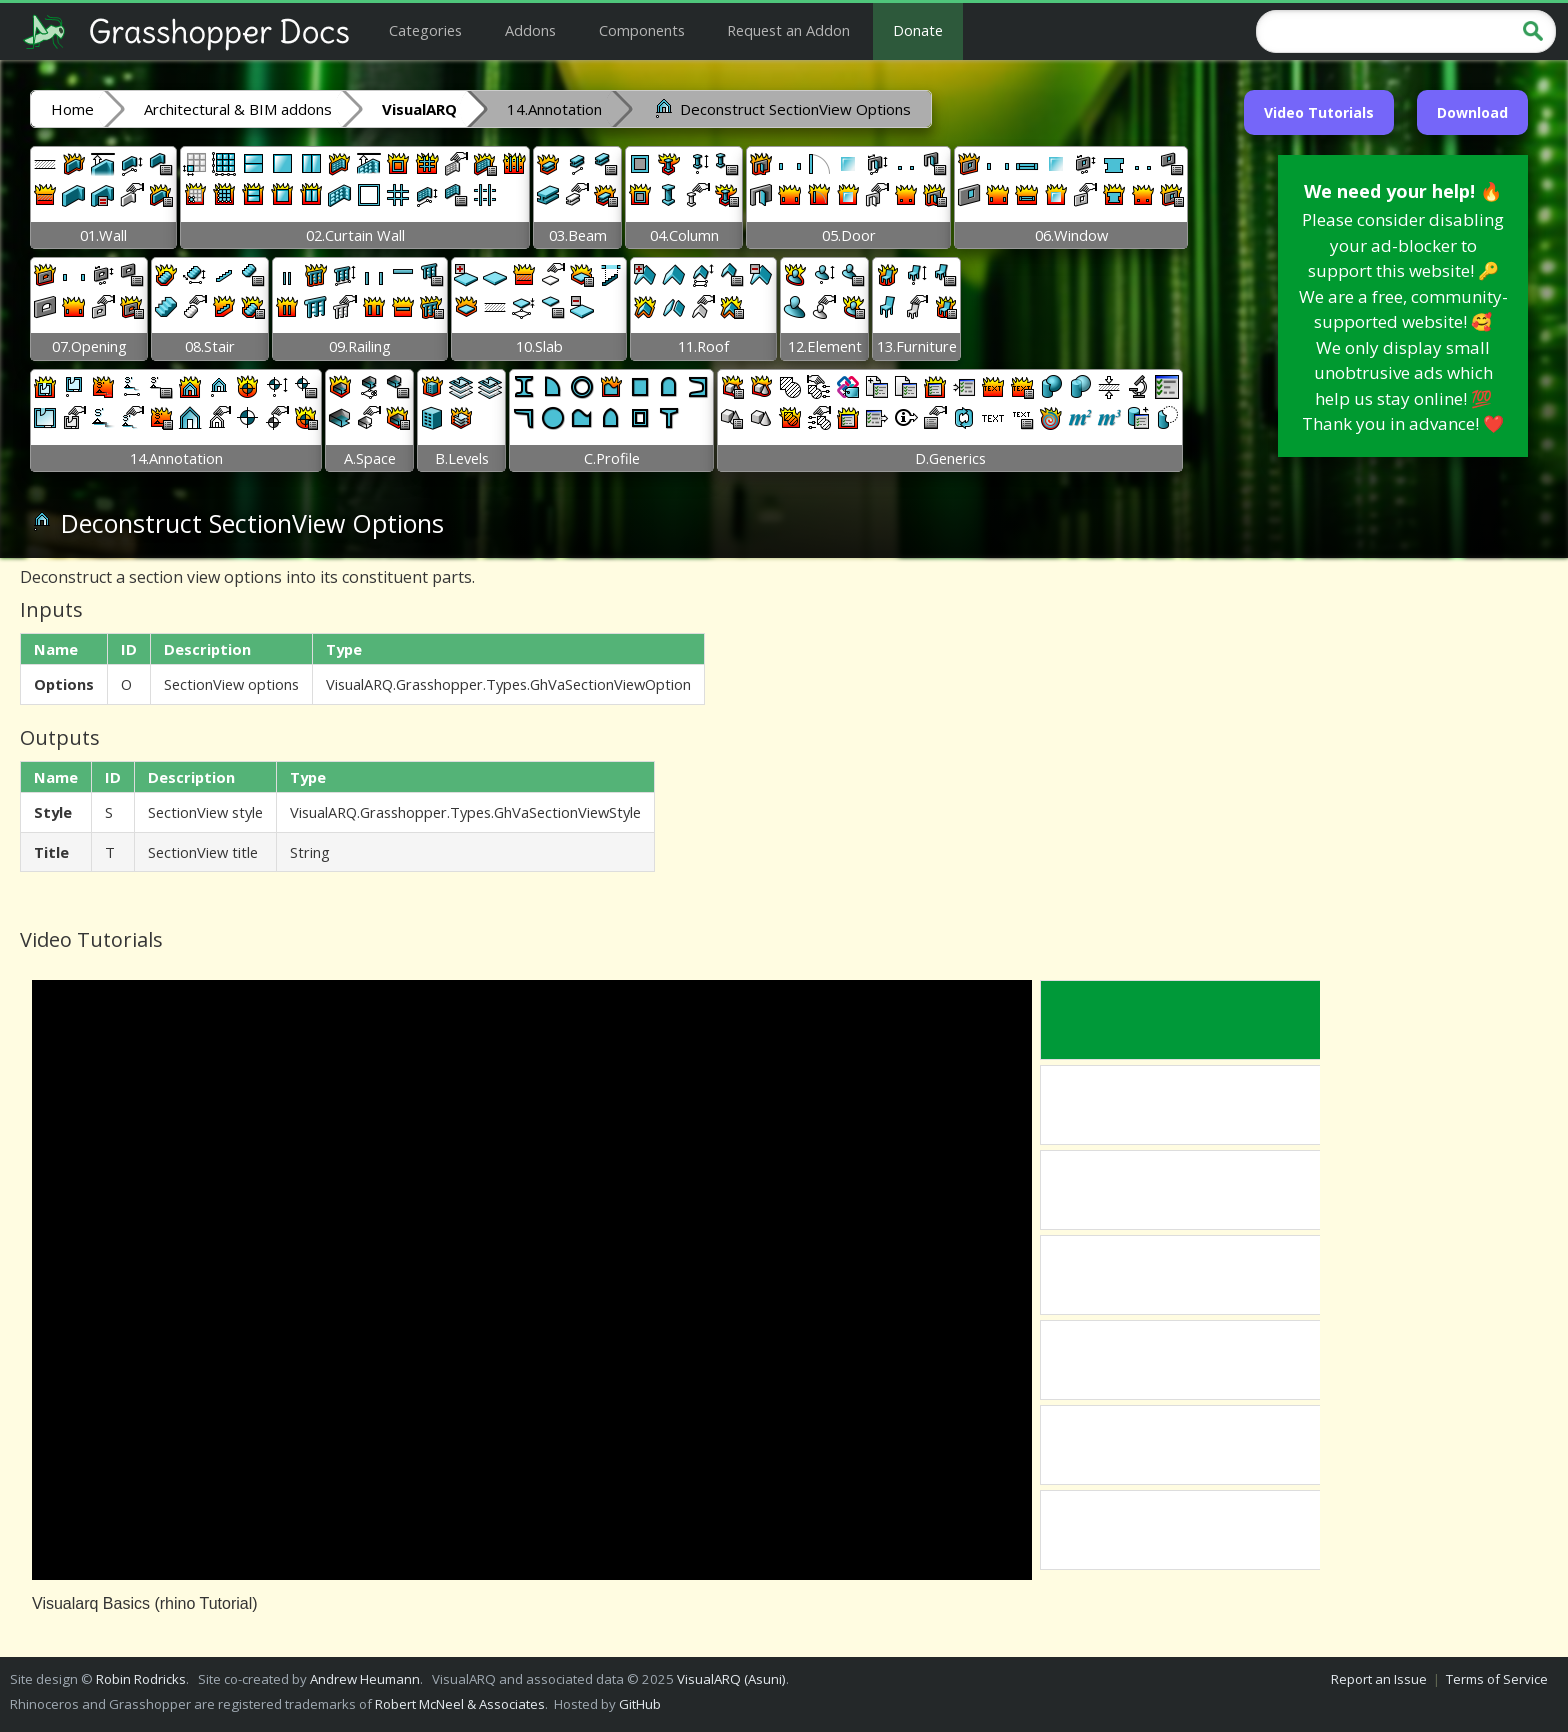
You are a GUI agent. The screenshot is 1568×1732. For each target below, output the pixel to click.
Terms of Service (1497, 1679)
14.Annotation (554, 109)
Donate (918, 30)
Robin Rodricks (141, 1679)
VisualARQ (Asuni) (731, 1679)
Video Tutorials (1319, 112)
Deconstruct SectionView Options (781, 108)
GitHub (640, 1704)
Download (1472, 112)
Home (72, 109)
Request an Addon (788, 30)
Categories (425, 30)
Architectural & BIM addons (238, 109)
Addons (530, 30)
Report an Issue (1379, 1679)
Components (642, 30)
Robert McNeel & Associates (460, 1704)
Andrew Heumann (365, 1679)
